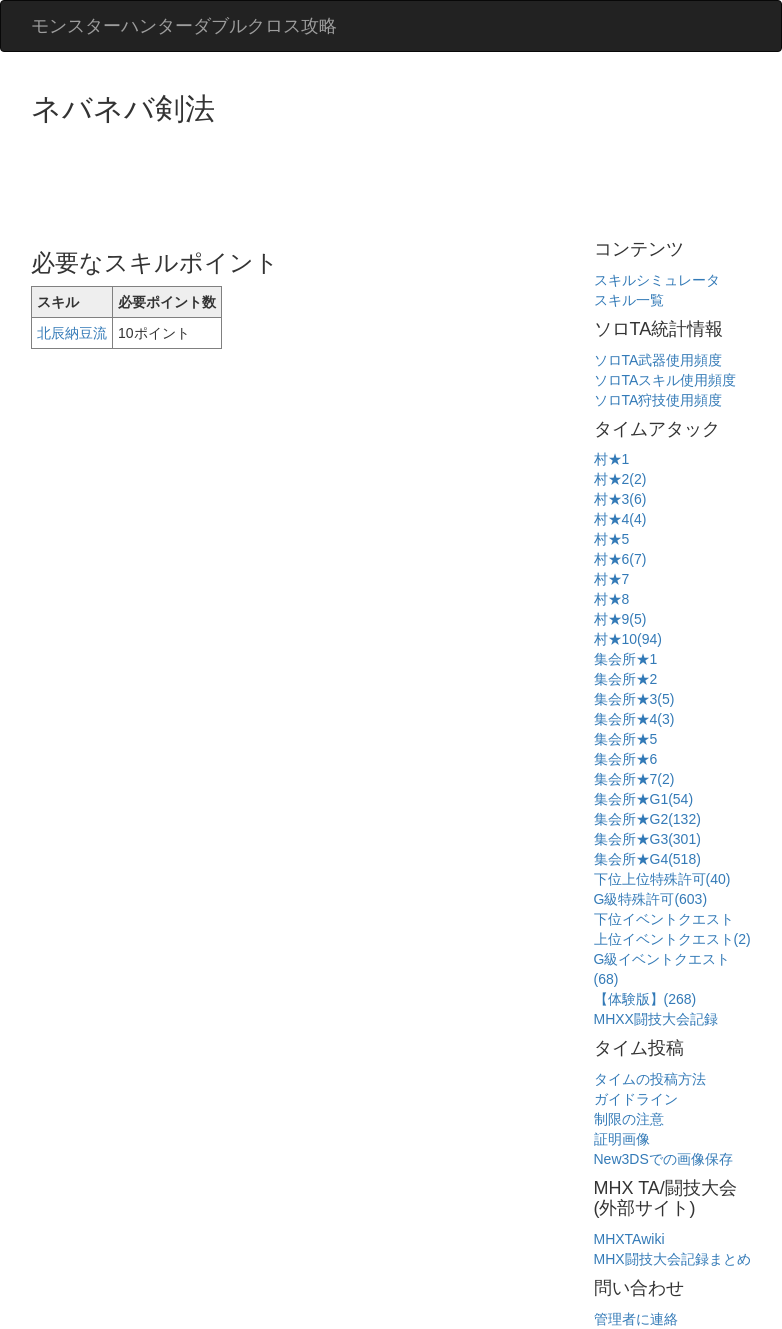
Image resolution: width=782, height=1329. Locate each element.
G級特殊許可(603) (651, 899)
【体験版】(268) (645, 999)
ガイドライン (636, 1099)
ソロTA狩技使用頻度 (658, 400)
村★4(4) (620, 519)
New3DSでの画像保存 (663, 1159)
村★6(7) (620, 559)
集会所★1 (626, 659)
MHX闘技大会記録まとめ (672, 1259)
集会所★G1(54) (644, 799)
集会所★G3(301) (647, 839)
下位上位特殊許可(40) (662, 879)
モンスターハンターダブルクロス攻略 (184, 26)
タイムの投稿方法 (650, 1079)
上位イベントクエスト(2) (672, 939)
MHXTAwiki (629, 1239)
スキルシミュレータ (657, 280)
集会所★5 (626, 739)
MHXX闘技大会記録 (656, 1019)
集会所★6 (626, 759)
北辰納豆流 (72, 333)
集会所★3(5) (634, 699)
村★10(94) (628, 639)
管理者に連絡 (636, 1319)
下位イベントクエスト (664, 919)
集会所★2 (626, 679)
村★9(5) (620, 619)
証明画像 (622, 1139)
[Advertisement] (395, 180)
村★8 (612, 599)
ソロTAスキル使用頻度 (665, 380)
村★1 (612, 459)
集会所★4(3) (634, 719)
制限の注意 (629, 1119)
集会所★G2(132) (647, 819)
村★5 (612, 539)
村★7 (612, 579)
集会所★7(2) (634, 779)
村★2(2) (620, 479)
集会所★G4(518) (647, 859)
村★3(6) (620, 499)
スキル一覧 (629, 300)
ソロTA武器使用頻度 (658, 360)
